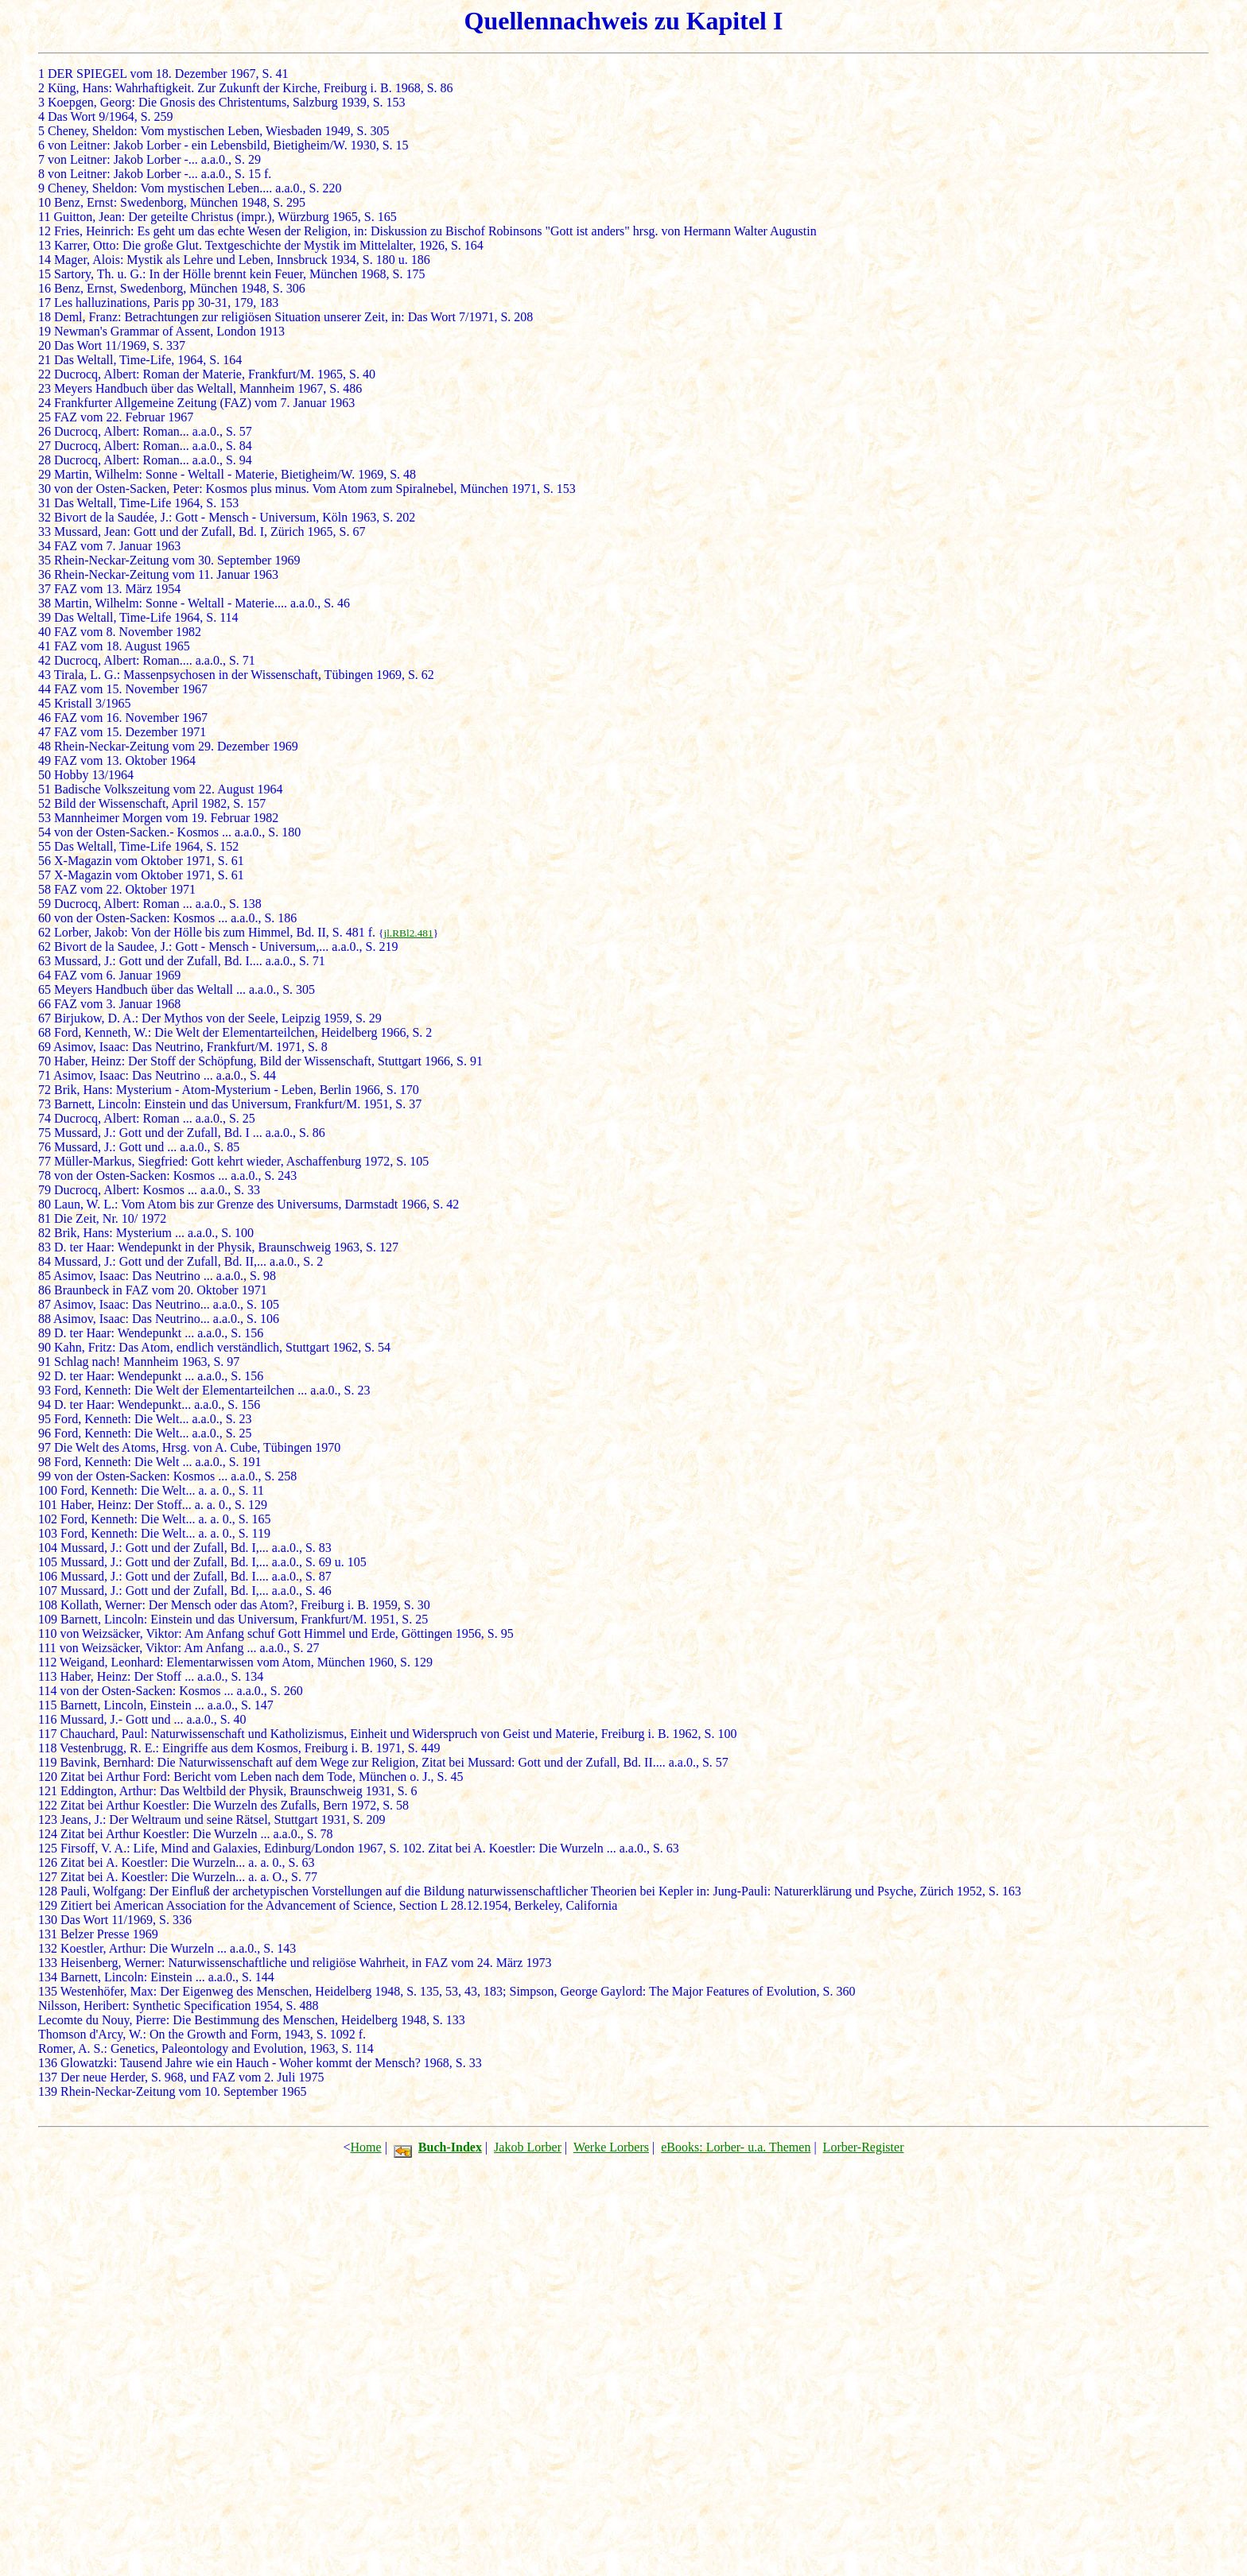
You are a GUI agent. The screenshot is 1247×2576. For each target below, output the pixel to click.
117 (47, 1733)
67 (44, 1018)
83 (44, 1247)
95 (44, 1419)
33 (44, 531)
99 (44, 1476)
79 (44, 1190)
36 (44, 574)
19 (44, 331)
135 (47, 1991)
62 (44, 932)
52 (44, 803)
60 (44, 918)
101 (47, 1504)
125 (47, 1848)
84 (44, 1261)
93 (44, 1390)
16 (44, 288)
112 (47, 1662)
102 (47, 1519)
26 (44, 431)
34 (44, 546)
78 (44, 1175)
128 (47, 1891)
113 (47, 1676)
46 (44, 717)
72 (44, 1089)
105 (47, 1562)
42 (44, 660)
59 (44, 903)
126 (47, 1862)
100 (47, 1490)
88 (44, 1318)
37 (44, 589)
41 (44, 646)
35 (44, 560)
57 (44, 875)
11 (44, 216)
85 (44, 1275)
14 (44, 259)
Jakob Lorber (527, 2147)
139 (47, 2091)
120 (47, 1776)
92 (44, 1376)
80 (44, 1204)
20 (44, 345)
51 (44, 789)
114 (47, 1690)
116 (47, 1719)
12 (44, 231)
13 (44, 245)
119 (47, 1762)
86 (44, 1290)
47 (44, 732)
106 (47, 1576)
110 (47, 1633)
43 (44, 674)
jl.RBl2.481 (408, 933)
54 (44, 832)
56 (44, 860)
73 (44, 1104)
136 (47, 2063)
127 (47, 1877)
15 (44, 274)
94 (44, 1404)
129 (47, 1905)
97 (44, 1447)
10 (44, 202)
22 (44, 374)
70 (44, 1061)
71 (44, 1075)
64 (44, 975)
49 (44, 760)
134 (47, 1977)
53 (44, 817)
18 (44, 317)
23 (44, 388)
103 (47, 1533)
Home (366, 2147)
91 (44, 1361)
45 (44, 703)
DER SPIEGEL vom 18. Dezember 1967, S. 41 (168, 73)
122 (47, 1805)
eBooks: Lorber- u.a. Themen (735, 2147)
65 (44, 989)
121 (47, 1791)
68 (44, 1032)
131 (47, 1934)
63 (44, 961)
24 (44, 402)
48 (44, 746)
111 (47, 1648)
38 (44, 603)
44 (44, 689)
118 (47, 1748)
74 (44, 1118)
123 (47, 1819)
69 (44, 1046)
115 (47, 1705)
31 (44, 503)
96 (44, 1433)
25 (44, 417)
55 (44, 846)
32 (44, 517)
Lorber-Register (863, 2147)
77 (44, 1161)
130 (47, 1919)
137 (47, 2077)
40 (44, 631)
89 (44, 1333)
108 (47, 1605)
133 (47, 1962)
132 (47, 1948)
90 (44, 1347)
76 (44, 1147)
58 (44, 889)
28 (44, 460)
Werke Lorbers (611, 2147)
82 (44, 1233)
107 (47, 1590)
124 (47, 1834)
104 (47, 1547)
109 (47, 1619)
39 (44, 617)
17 (44, 302)
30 (44, 488)
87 (44, 1304)
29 (44, 474)
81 (44, 1218)
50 (44, 775)
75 (44, 1132)
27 (44, 445)
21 (44, 360)
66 (44, 1004)
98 (44, 1461)
